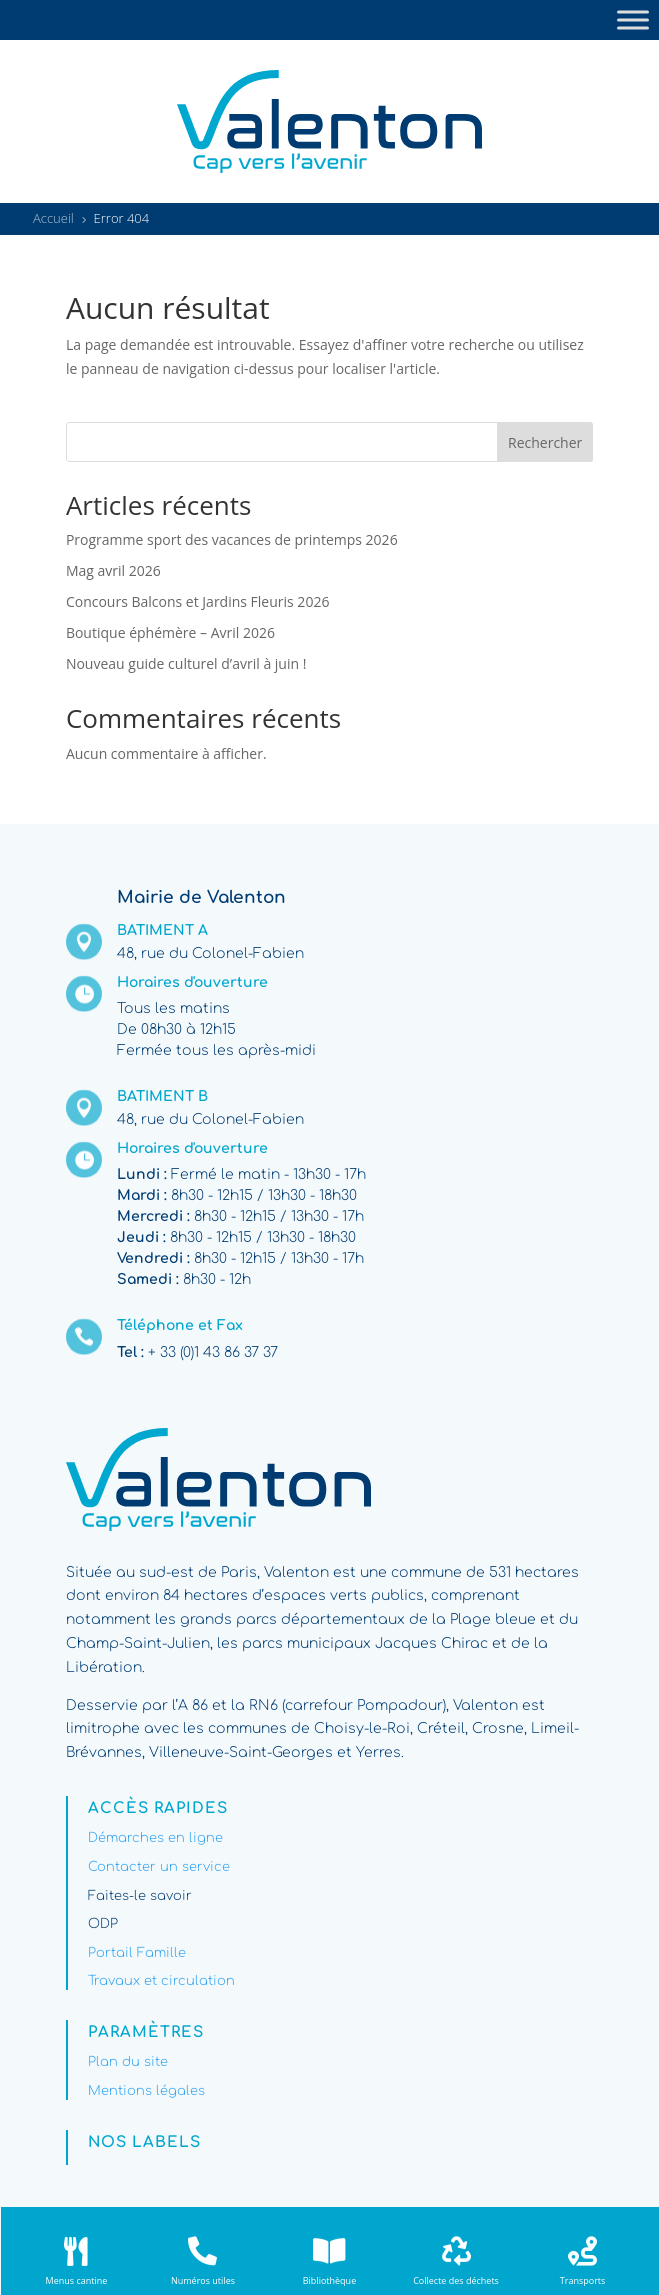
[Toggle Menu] (633, 19)
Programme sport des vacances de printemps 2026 (232, 539)
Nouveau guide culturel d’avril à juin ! (186, 663)
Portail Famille (137, 1953)
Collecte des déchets (456, 2280)
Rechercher (545, 442)
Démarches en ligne (155, 1838)
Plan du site (128, 2062)
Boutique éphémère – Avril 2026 (170, 632)
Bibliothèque (329, 2280)
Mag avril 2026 (113, 570)
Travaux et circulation (161, 1981)
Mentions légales (146, 2091)
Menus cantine (77, 2280)
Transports (583, 2280)
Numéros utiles (203, 2280)
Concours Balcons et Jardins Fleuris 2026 (197, 601)
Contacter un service (159, 1867)
